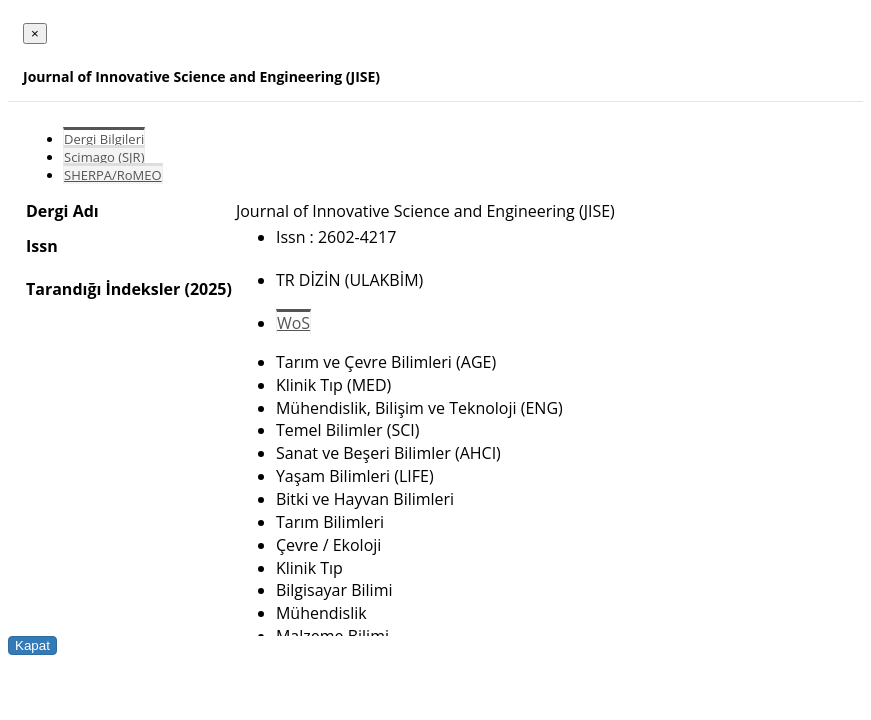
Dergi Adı (62, 211)
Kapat (32, 645)
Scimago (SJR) (104, 157)
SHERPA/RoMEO (113, 175)
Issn (42, 246)
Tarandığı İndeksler (103, 289)
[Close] (35, 33)
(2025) (207, 289)
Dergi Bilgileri (104, 139)
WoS (293, 323)
